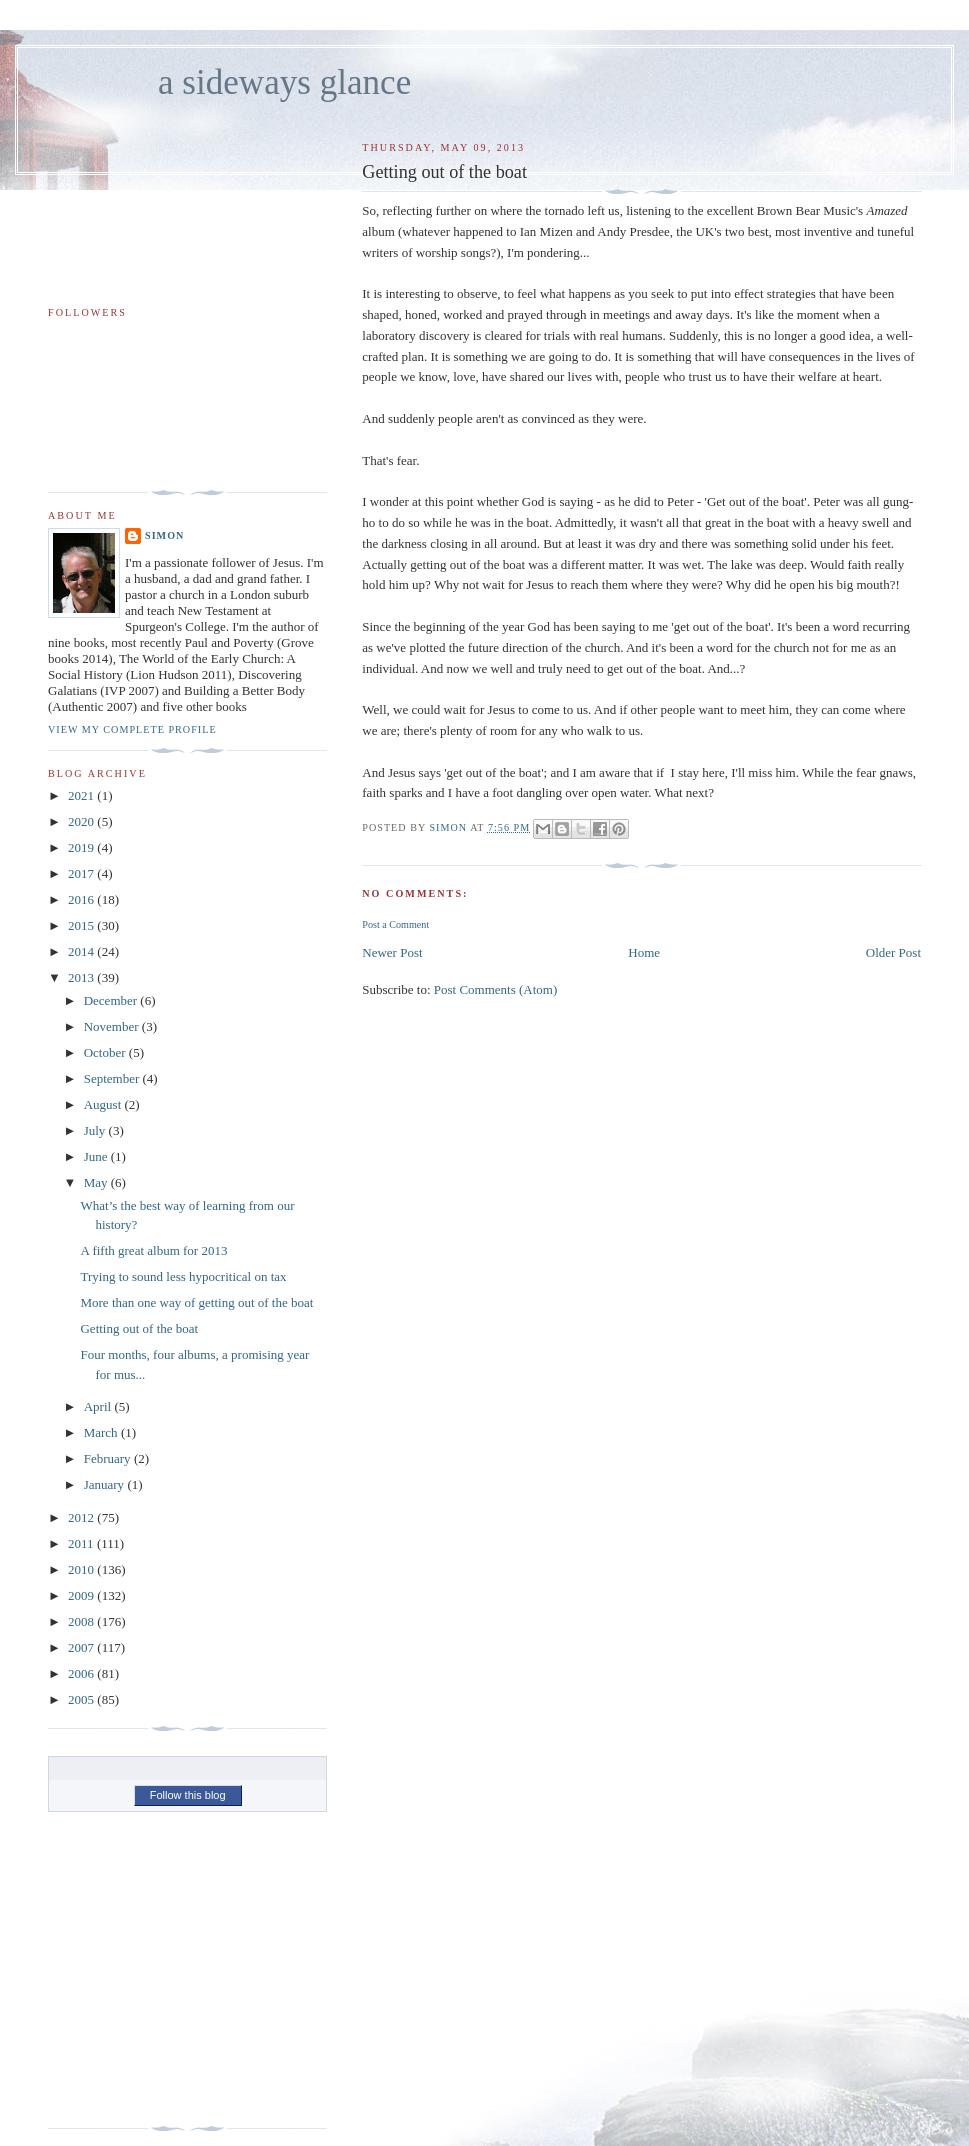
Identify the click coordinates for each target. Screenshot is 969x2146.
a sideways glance (284, 82)
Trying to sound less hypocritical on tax (183, 1276)
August (104, 1104)
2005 (82, 1699)
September (113, 1078)
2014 (82, 951)
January (106, 1484)
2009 (82, 1595)
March (102, 1432)
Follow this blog (188, 1795)
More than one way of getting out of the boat (196, 1302)
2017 (82, 873)
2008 (82, 1621)
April (99, 1406)
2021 (82, 795)
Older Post (893, 952)
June (97, 1156)
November (113, 1026)
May (97, 1182)
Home (644, 952)
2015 (82, 925)
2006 (82, 1673)
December (112, 1000)
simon (164, 535)
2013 (82, 977)
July (96, 1130)
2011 (82, 1543)
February (109, 1458)
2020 (82, 821)
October (106, 1052)
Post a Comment (395, 924)
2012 (82, 1517)
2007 (82, 1647)
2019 (82, 847)
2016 (82, 899)
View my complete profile (132, 729)
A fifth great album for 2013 (153, 1250)
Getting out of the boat (139, 1328)
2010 (82, 1569)
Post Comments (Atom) (496, 989)
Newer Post (392, 952)
